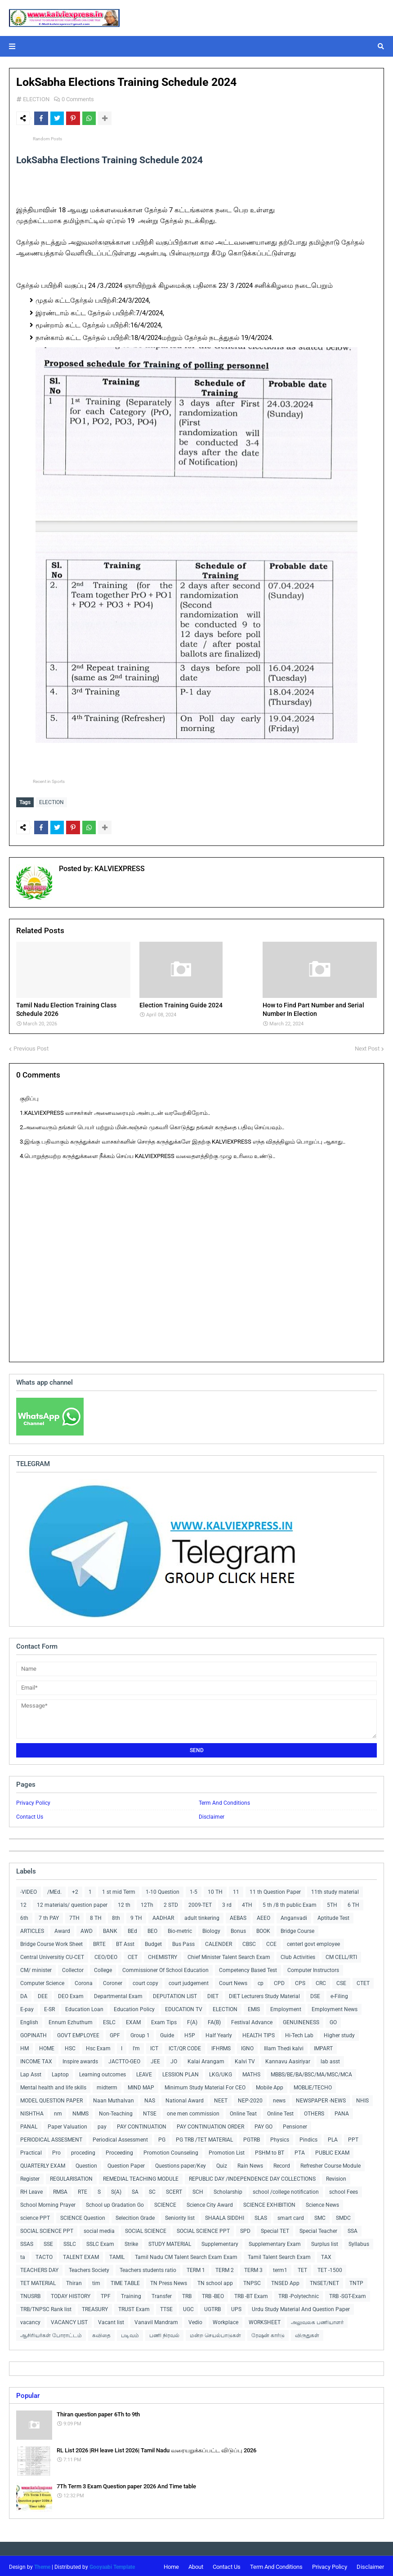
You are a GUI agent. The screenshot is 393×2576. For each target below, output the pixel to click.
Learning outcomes (102, 2072)
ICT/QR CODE (185, 2046)
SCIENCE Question (82, 2216)
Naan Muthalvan (113, 2098)
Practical (31, 2150)
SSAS (26, 2242)
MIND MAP (141, 2085)
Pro (56, 2150)
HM (24, 2046)
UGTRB (212, 2307)
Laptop (60, 2072)
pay (102, 2124)
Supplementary (219, 2242)
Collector (73, 1968)
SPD (245, 2229)
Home (171, 2564)
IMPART (323, 2046)
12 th (124, 1903)
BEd (132, 1929)
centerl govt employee (313, 1942)
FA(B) (214, 2020)
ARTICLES (32, 1929)
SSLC (69, 2242)
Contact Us (29, 1814)
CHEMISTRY (162, 1955)
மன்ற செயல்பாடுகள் (215, 2333)
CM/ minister (36, 1968)
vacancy (30, 2320)
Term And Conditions (224, 1801)
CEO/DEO (105, 1955)
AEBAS (238, 1916)
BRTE (99, 1942)
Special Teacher (318, 2229)
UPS (236, 2307)
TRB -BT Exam (251, 2294)
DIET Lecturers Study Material (264, 1994)
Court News (233, 1981)
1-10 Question (162, 1890)
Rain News (250, 2163)
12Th (147, 1903)
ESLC (109, 2020)
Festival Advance (251, 2020)
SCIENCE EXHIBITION (269, 2203)
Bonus (238, 1929)
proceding (83, 2150)
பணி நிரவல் (164, 2333)
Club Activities (298, 1955)
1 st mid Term (118, 1890)
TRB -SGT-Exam (347, 2294)
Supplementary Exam (275, 2242)
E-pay (27, 2007)
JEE (155, 2059)
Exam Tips (164, 2020)
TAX (326, 2255)
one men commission (193, 2111)
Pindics (308, 2137)
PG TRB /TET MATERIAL (204, 2137)
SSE (48, 2242)
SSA (352, 2229)
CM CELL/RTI (341, 1955)
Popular (28, 2393)
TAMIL (117, 2255)
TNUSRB (30, 2294)
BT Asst (125, 1942)
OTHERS (314, 2111)
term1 (280, 2268)
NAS (149, 2098)
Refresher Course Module (330, 2163)
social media (99, 2229)
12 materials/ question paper (72, 1903)
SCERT (174, 2190)
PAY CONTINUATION (141, 2124)
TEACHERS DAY (39, 2268)
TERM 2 (224, 2268)
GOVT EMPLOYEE (78, 2033)
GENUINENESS (301, 2020)
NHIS (362, 2098)
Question (86, 2163)
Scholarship (228, 2190)
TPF (106, 2294)
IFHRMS (221, 2046)
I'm (136, 2046)
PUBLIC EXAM (332, 2150)
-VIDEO (28, 1890)
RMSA (60, 2190)
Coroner (112, 1981)
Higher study (339, 2033)
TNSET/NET (324, 2281)
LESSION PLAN (180, 2072)
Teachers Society (89, 2268)
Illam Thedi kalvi (284, 2046)
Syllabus (358, 2242)
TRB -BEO (213, 2294)
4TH (247, 1903)
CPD (279, 1981)
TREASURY (95, 2307)
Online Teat (243, 2111)
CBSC (249, 1942)
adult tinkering (201, 1916)
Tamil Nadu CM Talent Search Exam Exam (186, 2255)
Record (281, 2163)
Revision (336, 2177)
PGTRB (251, 2137)
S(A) (116, 2190)
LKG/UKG (220, 2072)
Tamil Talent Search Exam (279, 2255)
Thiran (74, 2281)
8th (116, 1916)
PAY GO (263, 2124)
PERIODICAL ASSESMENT (51, 2137)
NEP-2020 (250, 2098)
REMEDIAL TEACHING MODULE (141, 2177)
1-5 (193, 1890)
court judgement (189, 1981)
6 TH (353, 1903)
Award (62, 1929)
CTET (363, 1981)
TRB (187, 2294)
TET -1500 (329, 2268)
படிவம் (130, 2333)
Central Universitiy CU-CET (52, 1955)
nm (58, 2111)
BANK (110, 1929)
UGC (188, 2307)
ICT (154, 2046)
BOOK (263, 1929)
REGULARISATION (71, 2177)
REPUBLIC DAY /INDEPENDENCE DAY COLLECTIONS (252, 2177)
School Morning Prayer (48, 2203)
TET (302, 2268)
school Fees (343, 2190)
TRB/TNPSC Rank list (45, 2307)
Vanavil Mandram (156, 2320)
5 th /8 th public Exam (290, 1903)
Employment (285, 2007)
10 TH (215, 1890)
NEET (221, 2098)
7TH (74, 1916)
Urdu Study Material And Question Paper (301, 2307)
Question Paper (126, 2163)
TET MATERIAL (38, 2281)
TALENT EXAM (81, 2255)
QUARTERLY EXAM (42, 2163)
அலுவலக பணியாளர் (317, 2320)
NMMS (80, 2111)
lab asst (330, 2059)
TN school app (215, 2281)
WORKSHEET (265, 2320)
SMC (320, 2216)
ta (22, 2255)
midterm (107, 2085)
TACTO (44, 2255)
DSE (315, 1994)
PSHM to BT (269, 2150)
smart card (290, 2216)
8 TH (96, 1916)
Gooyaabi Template (112, 2565)
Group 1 (140, 2033)
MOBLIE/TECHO (313, 2085)
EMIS (254, 2007)
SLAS (261, 2216)
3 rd (227, 1903)
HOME (46, 2046)
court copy (145, 1981)
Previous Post (31, 1046)
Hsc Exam (98, 2046)
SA (135, 2190)
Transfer (162, 2294)
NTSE (149, 2111)
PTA (300, 2150)
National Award (184, 2098)
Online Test (280, 2111)
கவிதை (101, 2333)
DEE (43, 1994)
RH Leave (31, 2190)
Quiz (221, 2163)
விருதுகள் (307, 2333)
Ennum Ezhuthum (71, 2020)
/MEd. (54, 1890)
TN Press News (168, 2281)
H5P (189, 2033)
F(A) (192, 2020)
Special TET (275, 2229)
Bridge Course (297, 1929)
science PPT (35, 2216)
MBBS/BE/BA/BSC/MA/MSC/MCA (311, 2072)
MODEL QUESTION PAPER (51, 2098)
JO (173, 2059)
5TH (332, 1903)
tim (96, 2281)
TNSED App (285, 2281)
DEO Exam (71, 1994)
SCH (197, 2190)
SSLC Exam (100, 2242)
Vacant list (111, 2320)
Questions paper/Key (180, 2163)
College (103, 1968)
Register (30, 2177)
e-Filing (339, 1994)
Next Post (367, 1046)
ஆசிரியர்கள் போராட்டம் (51, 2333)
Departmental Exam (118, 1994)
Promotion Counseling (170, 2150)
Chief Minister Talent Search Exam (229, 1955)
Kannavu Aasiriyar (287, 2059)
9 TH (136, 1916)
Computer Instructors (313, 1968)
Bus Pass (183, 1942)
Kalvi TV (245, 2059)
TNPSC (252, 2281)
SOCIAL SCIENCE (145, 2229)
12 (23, 1903)
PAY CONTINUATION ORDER (210, 2124)
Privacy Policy (33, 1801)
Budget (153, 1942)
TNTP (356, 2281)
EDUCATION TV (183, 2007)
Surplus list (324, 2242)
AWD (86, 1929)
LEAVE (144, 2072)
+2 (75, 1890)
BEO (152, 1929)
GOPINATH (33, 2033)
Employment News (334, 2007)
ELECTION (36, 99)
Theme (42, 2565)
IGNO (247, 2046)
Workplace (225, 2320)
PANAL (28, 2124)
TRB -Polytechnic (298, 2294)
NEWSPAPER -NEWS (321, 2098)
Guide (167, 2033)
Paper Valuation (67, 2124)
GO (333, 2020)
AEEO (263, 1916)
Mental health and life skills (53, 2085)
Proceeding (119, 2150)
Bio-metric (180, 1929)
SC (152, 2190)
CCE (271, 1942)
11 (236, 1890)
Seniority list (180, 2216)
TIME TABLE (125, 2281)
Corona (84, 1981)
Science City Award (210, 2203)
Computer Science (42, 1981)
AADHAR (163, 1916)
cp (260, 1981)
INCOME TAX (36, 2059)
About (195, 2564)
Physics (279, 2137)
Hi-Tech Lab (299, 2033)
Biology (211, 1929)
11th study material (335, 1890)
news (279, 2098)
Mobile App (269, 2085)
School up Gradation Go (115, 2203)
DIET (213, 1994)
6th (24, 1916)
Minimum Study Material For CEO (205, 2085)
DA (23, 1994)
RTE (82, 2190)
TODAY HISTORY (70, 2294)
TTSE (166, 2307)
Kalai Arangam (206, 2059)
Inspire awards (80, 2059)
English (29, 2020)
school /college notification (286, 2190)
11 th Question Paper (275, 1890)
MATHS (251, 2072)
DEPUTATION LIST (175, 1994)
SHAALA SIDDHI (224, 2216)
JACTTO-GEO (124, 2059)
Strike (131, 2242)
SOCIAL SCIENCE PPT (46, 2229)
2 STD (171, 1903)
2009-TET (200, 1903)
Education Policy (134, 2007)
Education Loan (84, 2007)
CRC (321, 1981)
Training (131, 2294)
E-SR (49, 2007)
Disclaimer (211, 1814)
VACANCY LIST (69, 2320)
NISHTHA (32, 2111)
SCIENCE (165, 2203)
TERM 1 (196, 2268)
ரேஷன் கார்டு (268, 2333)
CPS (300, 1981)
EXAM (133, 2020)
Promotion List (227, 2150)
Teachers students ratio (148, 2268)
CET (133, 1955)
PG (161, 2137)
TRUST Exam (134, 2307)
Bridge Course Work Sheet (51, 1942)
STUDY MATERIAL (169, 2242)
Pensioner (295, 2124)
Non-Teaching (116, 2111)
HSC (70, 2046)
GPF (115, 2033)
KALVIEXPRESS (119, 866)
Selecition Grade (135, 2216)
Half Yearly (218, 2033)
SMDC (343, 2216)
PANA (342, 2111)
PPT (353, 2137)
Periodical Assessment (120, 2137)
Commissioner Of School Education (165, 1968)
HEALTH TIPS (258, 2033)
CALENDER (218, 1942)
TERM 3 (253, 2268)
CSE (341, 1981)
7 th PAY (49, 1916)
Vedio (195, 2320)
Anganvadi (294, 1916)
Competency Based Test (248, 1968)
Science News (322, 2203)
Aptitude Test (333, 1916)
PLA (333, 2137)
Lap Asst (30, 2072)
